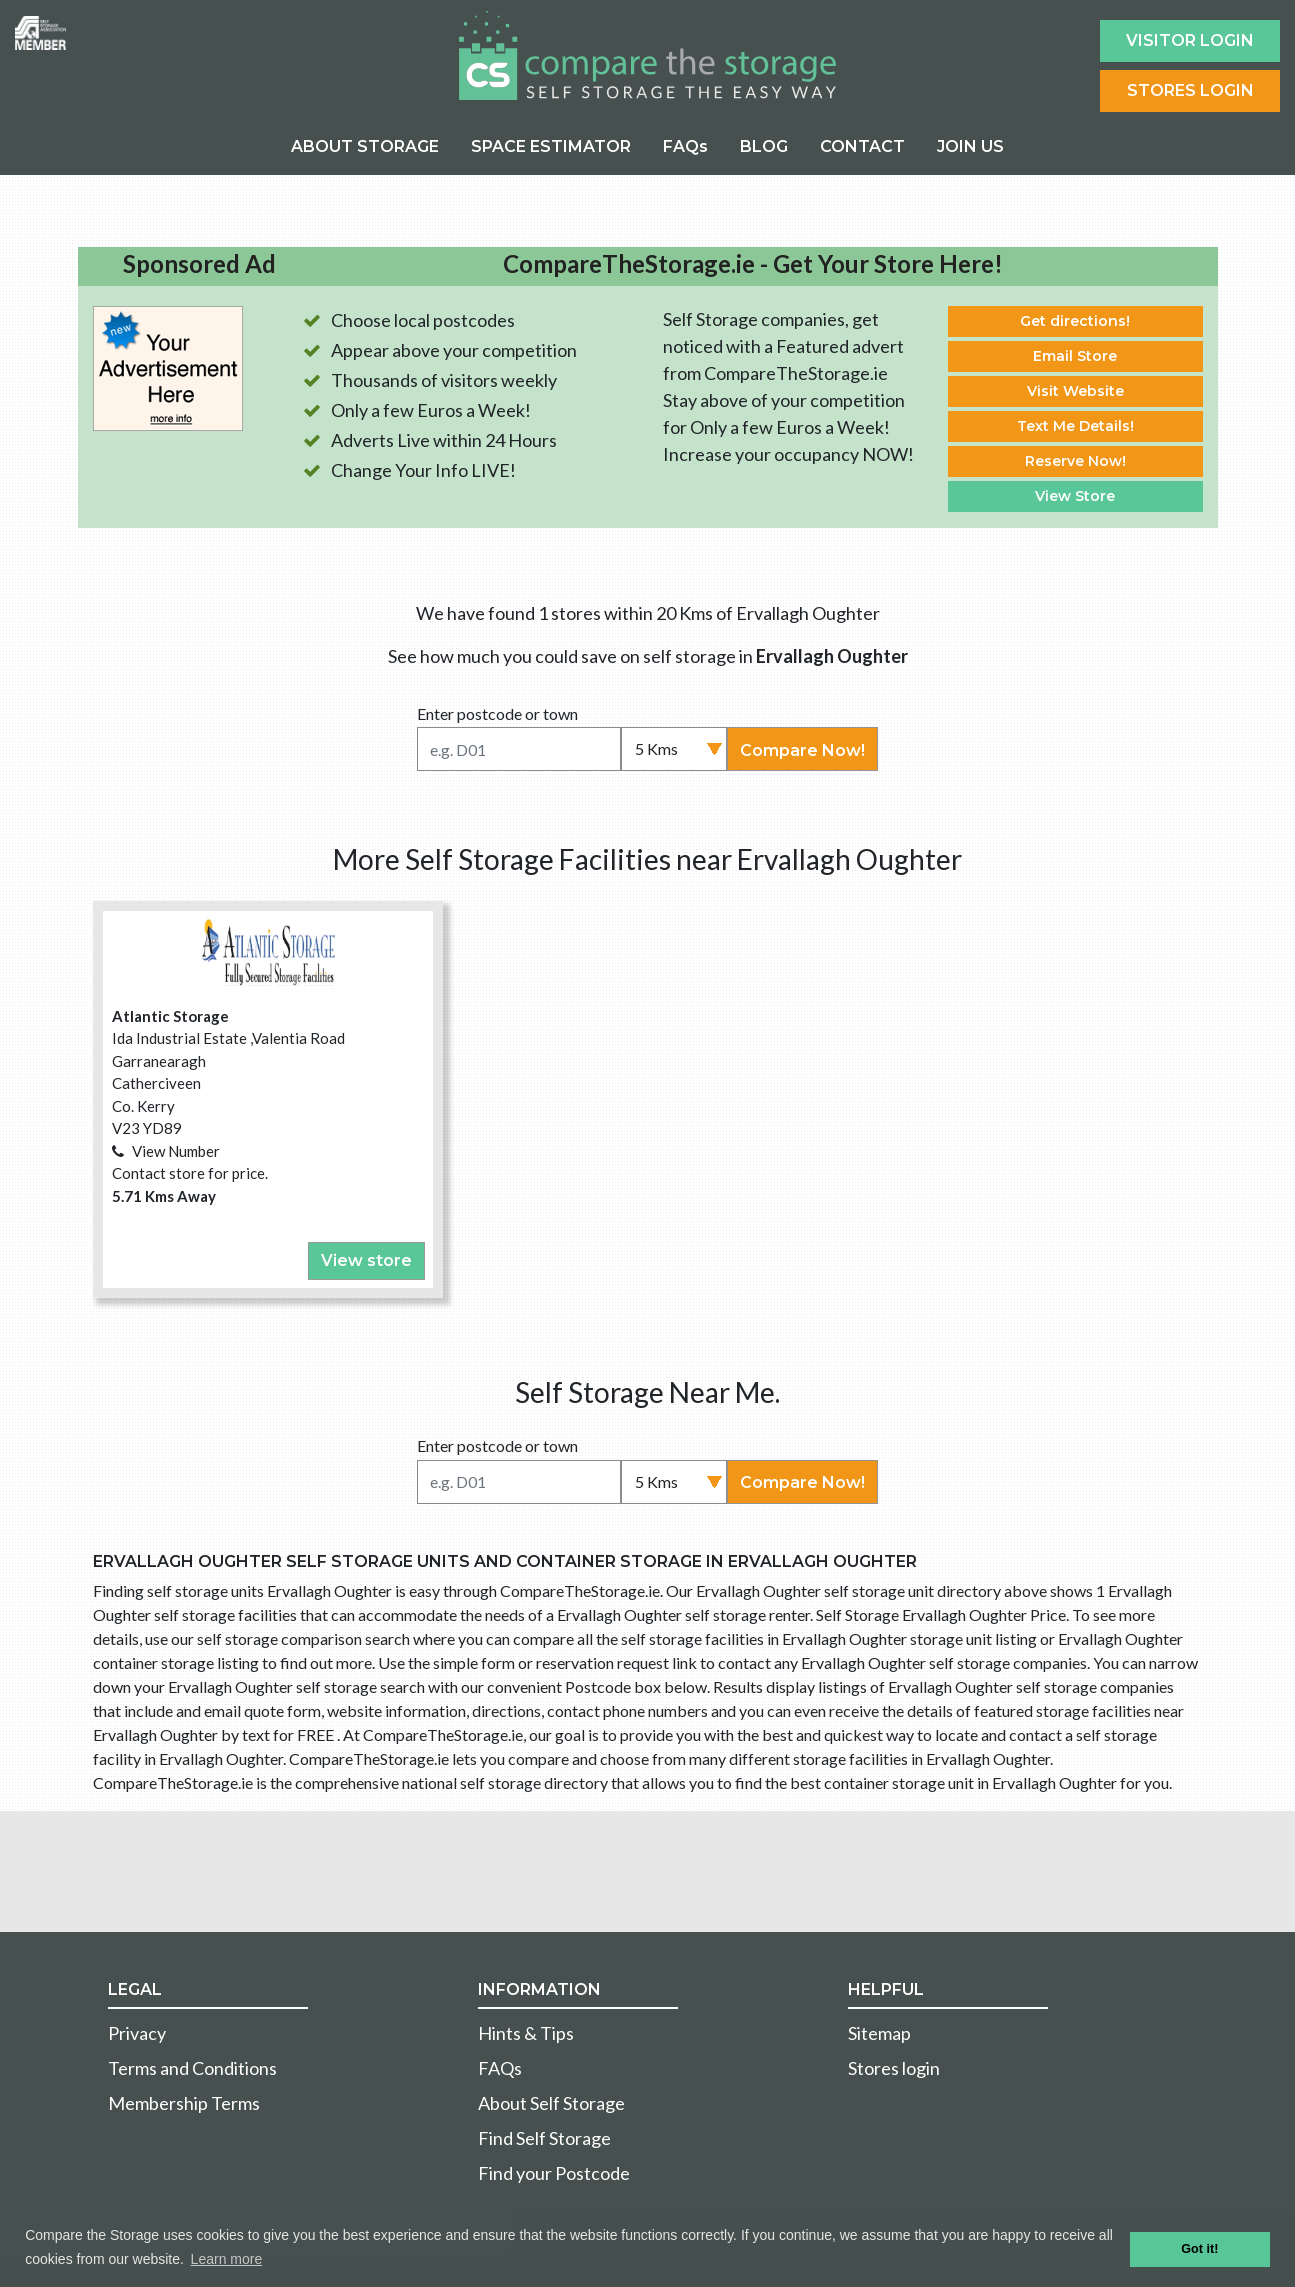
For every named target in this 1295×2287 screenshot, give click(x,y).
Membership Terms (184, 2103)
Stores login (894, 2068)
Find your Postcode (554, 2173)
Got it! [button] (1199, 2249)
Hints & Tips (526, 2033)
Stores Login (1190, 90)
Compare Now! (802, 750)
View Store (1075, 496)
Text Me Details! (1075, 426)
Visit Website (1075, 391)
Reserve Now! (1075, 461)
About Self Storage (551, 2103)
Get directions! (1075, 321)
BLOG (764, 146)
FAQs (685, 146)
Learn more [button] (227, 2259)
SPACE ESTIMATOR (551, 146)
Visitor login (1190, 40)
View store (366, 1260)
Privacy (137, 2033)
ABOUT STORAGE (365, 146)
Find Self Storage (544, 2138)
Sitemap (879, 2033)
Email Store (1075, 356)
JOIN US (970, 146)
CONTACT (862, 146)
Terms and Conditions (192, 2068)
